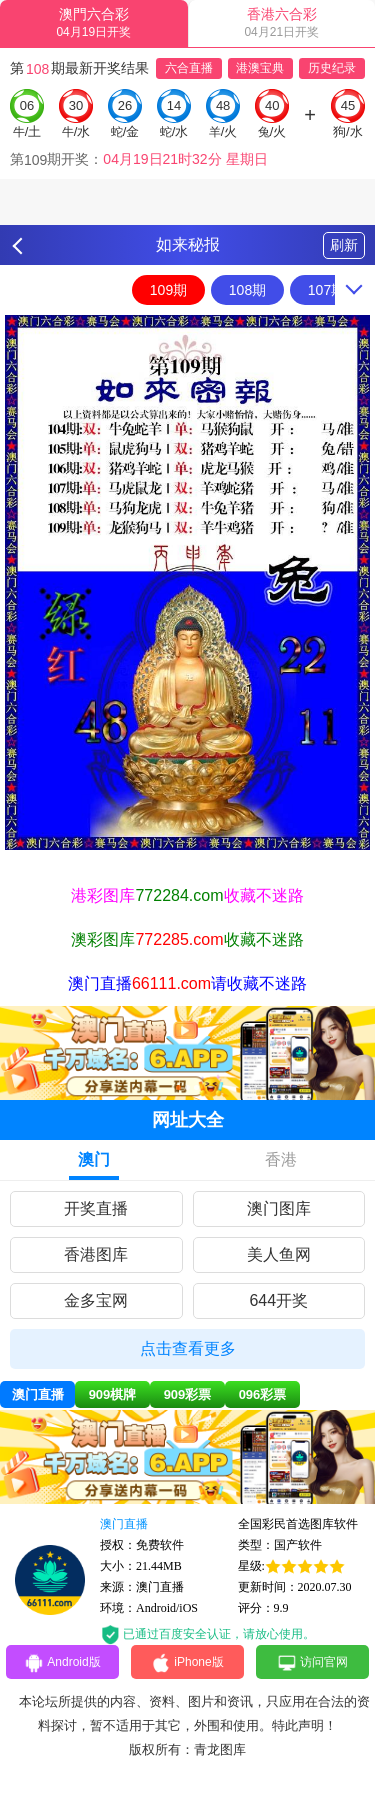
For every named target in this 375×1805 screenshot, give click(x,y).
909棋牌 (113, 1394)
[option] (187, 582)
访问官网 (312, 1663)
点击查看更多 (188, 1348)
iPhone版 (187, 1663)
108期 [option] (247, 290)
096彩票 (263, 1394)
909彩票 (188, 1394)
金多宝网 (96, 1300)
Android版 (62, 1663)
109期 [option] (168, 290)
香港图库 (96, 1254)
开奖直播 (96, 1208)
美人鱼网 (279, 1254)
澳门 (94, 1159)
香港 (281, 1159)
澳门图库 (279, 1208)
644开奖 (278, 1300)
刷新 (344, 245)
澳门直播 (38, 1394)
